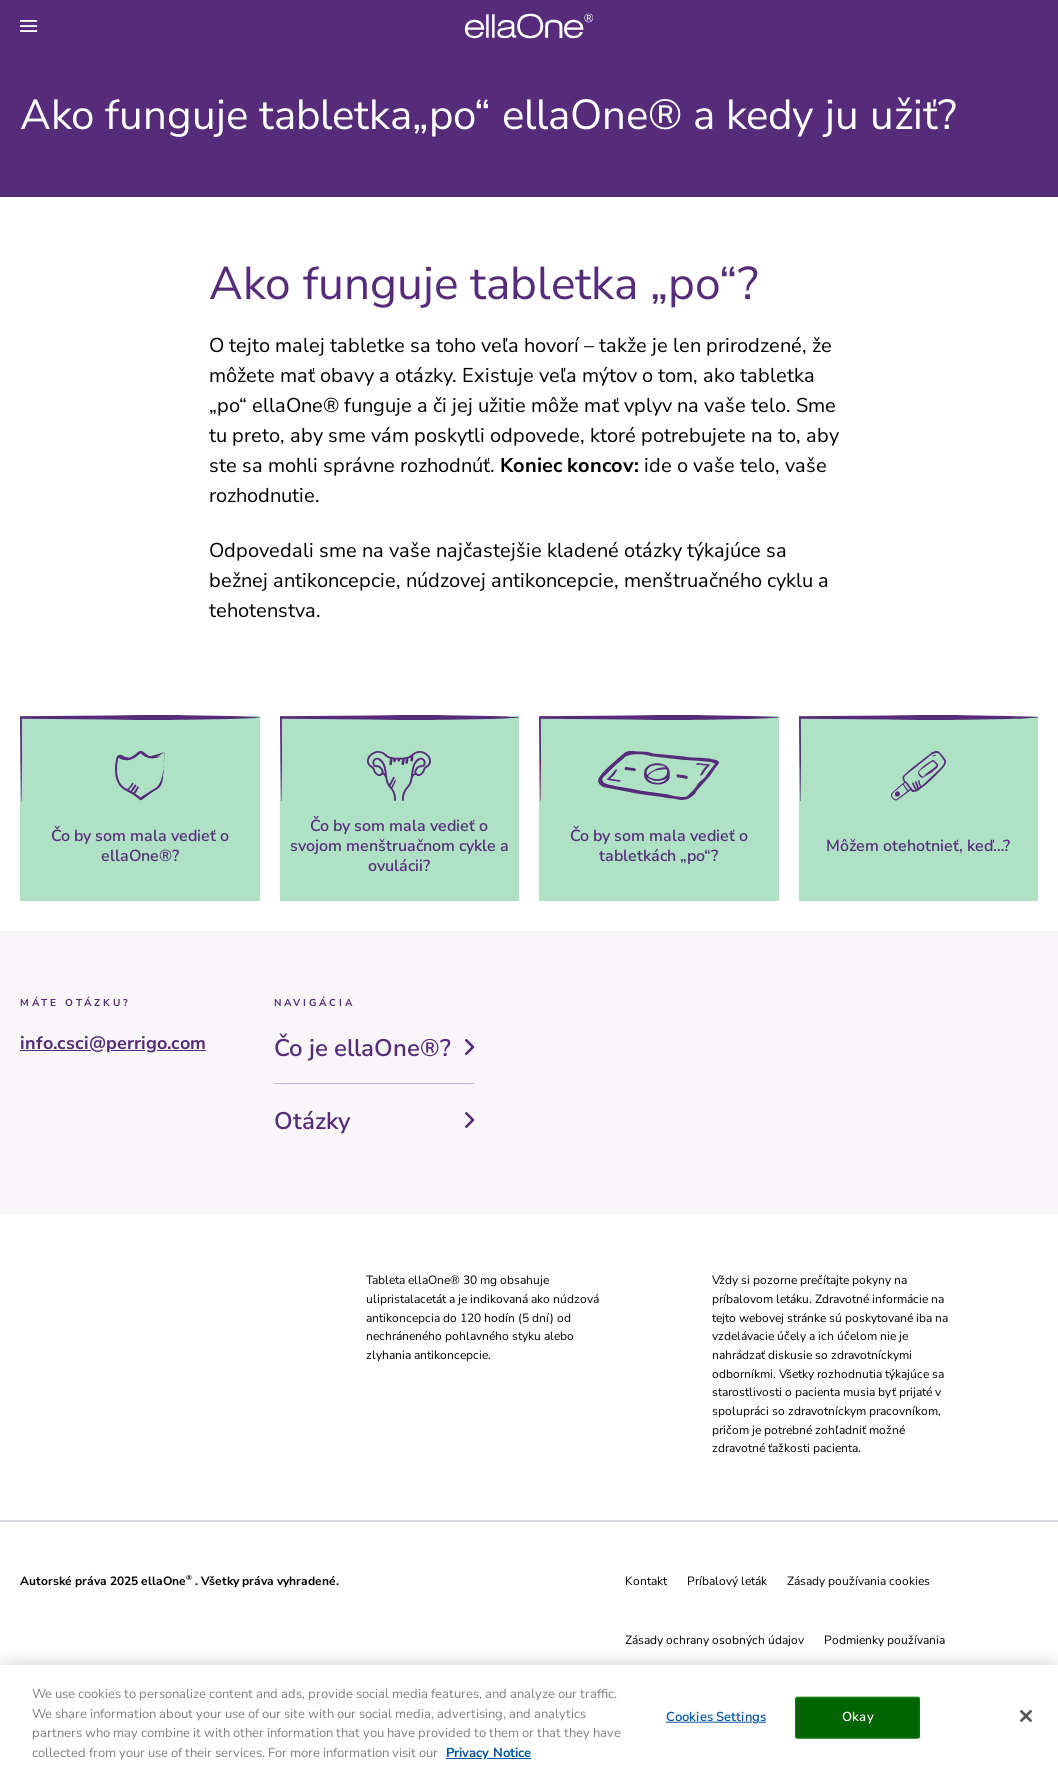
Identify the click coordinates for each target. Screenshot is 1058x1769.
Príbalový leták (727, 1581)
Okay (858, 1721)
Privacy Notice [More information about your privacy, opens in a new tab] (488, 1757)
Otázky (312, 1121)
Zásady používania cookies (858, 1581)
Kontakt (646, 1581)
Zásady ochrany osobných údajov (714, 1640)
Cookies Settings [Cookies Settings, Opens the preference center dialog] (716, 1721)
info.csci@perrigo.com (113, 1043)
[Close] (1026, 1720)
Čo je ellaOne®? (362, 1048)
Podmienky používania (884, 1640)
